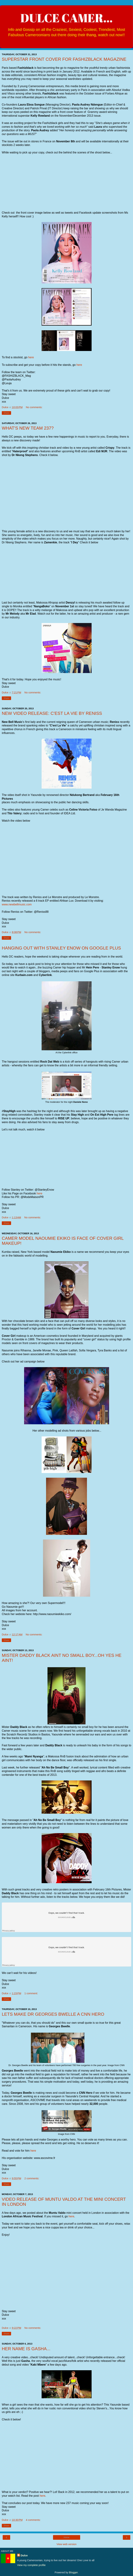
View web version (67, 2544)
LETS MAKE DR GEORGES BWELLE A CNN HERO (53, 2014)
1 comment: (31, 1993)
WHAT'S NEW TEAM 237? (28, 428)
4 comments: (33, 2519)
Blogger (73, 2572)
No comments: (34, 407)
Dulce (24, 2555)
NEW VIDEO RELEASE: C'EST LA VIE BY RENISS (52, 713)
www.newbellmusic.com (17, 904)
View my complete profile (31, 2565)
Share (6, 413)
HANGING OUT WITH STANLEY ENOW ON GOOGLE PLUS (61, 948)
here (31, 357)
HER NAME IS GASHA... (26, 2348)
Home (66, 2537)
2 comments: (31, 2178)
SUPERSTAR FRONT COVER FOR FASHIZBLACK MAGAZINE (64, 59)
